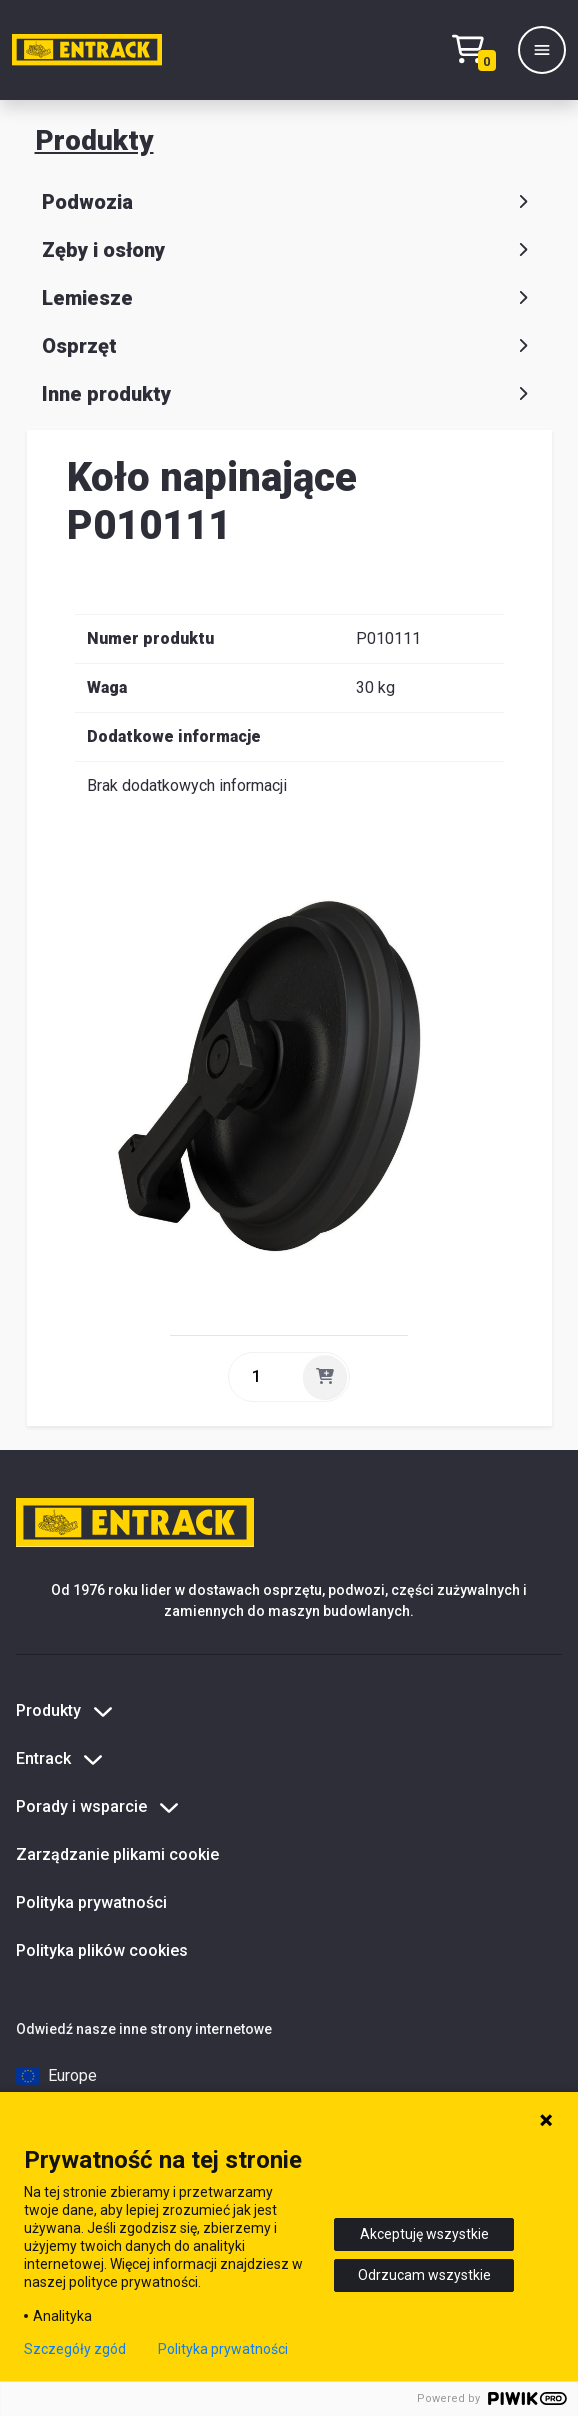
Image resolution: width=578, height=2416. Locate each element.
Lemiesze (289, 298)
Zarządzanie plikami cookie (117, 1854)
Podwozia (289, 202)
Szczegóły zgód (75, 2349)
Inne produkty (289, 394)
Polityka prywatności (91, 1902)
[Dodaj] (325, 1377)
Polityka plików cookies (102, 1950)
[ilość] (264, 1377)
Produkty (94, 140)
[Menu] (542, 50)
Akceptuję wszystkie (424, 2234)
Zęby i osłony (289, 250)
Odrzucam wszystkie (424, 2275)
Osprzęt (289, 346)
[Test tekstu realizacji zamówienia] (479, 50)
